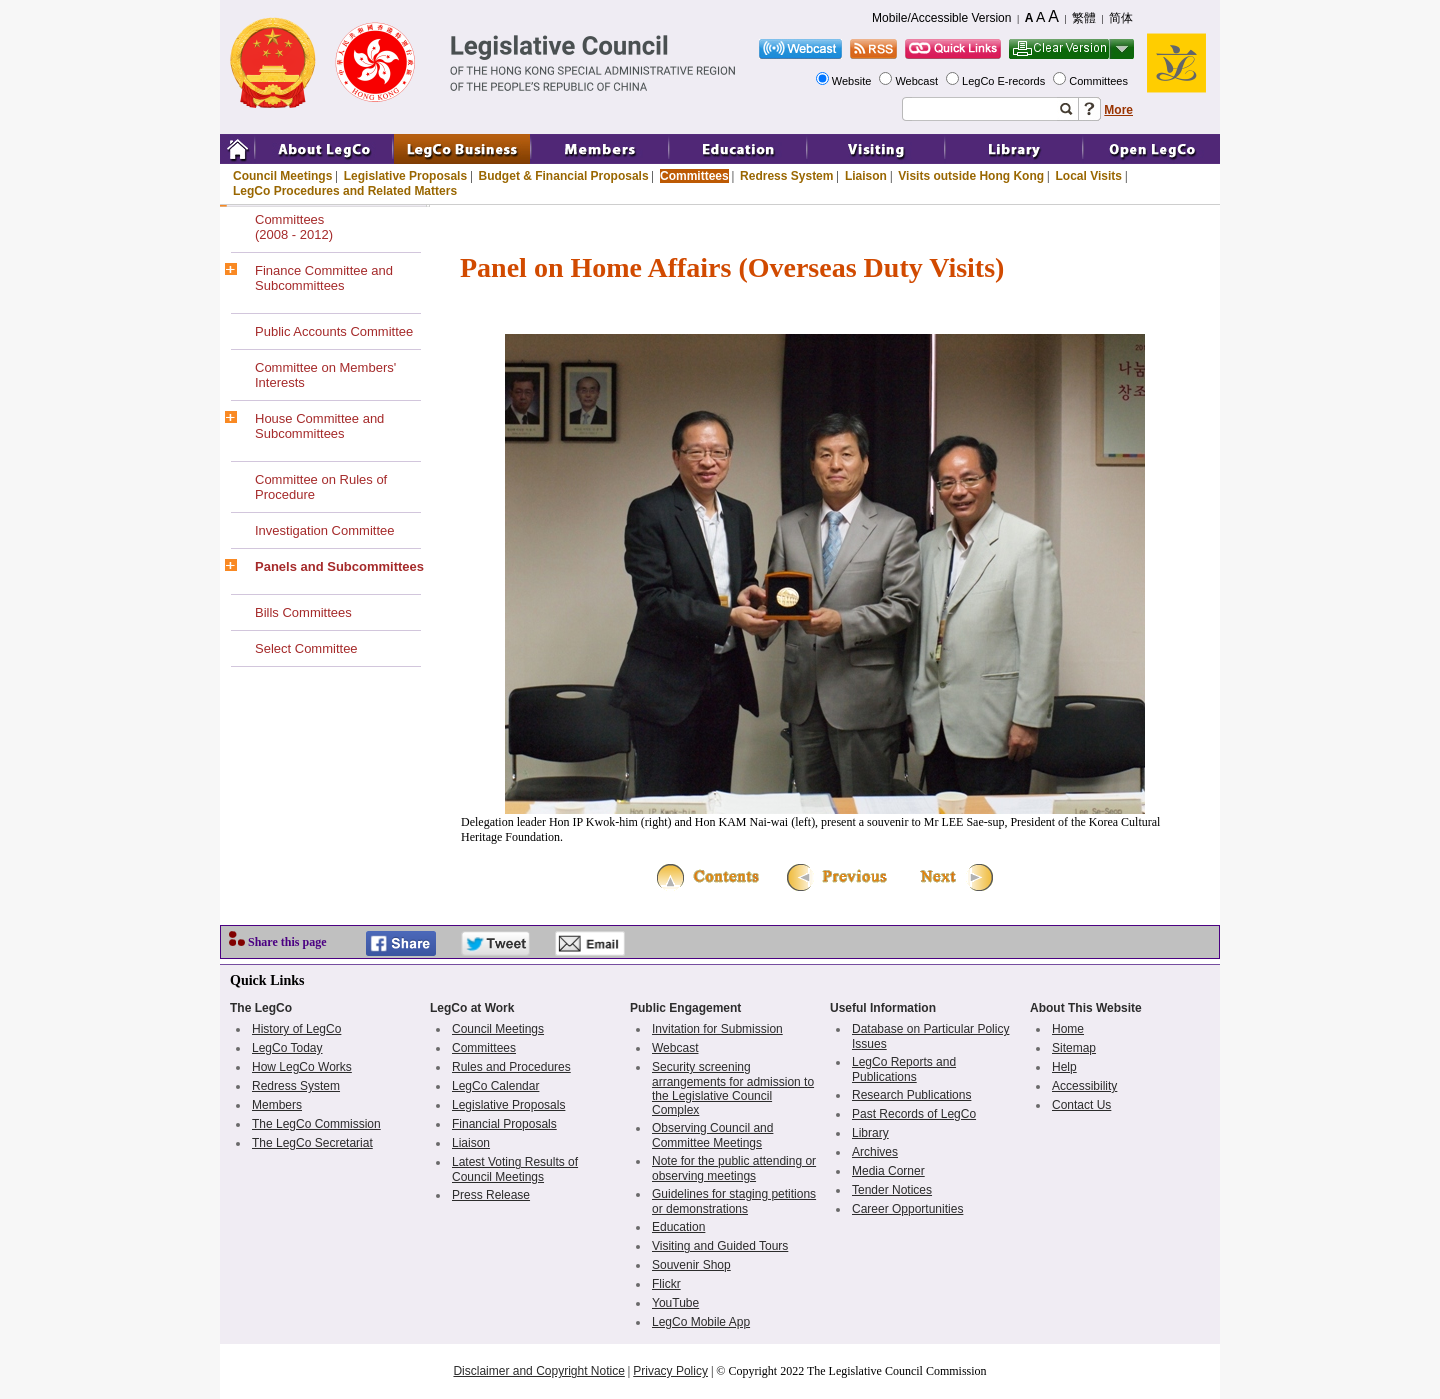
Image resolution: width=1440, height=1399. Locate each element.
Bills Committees (303, 612)
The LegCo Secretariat (312, 1143)
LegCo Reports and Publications (904, 1069)
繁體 (1084, 18)
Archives (875, 1152)
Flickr (666, 1284)
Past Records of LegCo (914, 1114)
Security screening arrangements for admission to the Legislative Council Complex (733, 1088)
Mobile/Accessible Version (941, 18)
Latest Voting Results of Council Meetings (515, 1169)
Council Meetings (282, 176)
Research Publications (911, 1095)
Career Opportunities (907, 1209)
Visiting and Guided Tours (720, 1246)
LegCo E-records (1005, 81)
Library (870, 1133)
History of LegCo (296, 1029)
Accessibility (1084, 1086)
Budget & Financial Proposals (564, 176)
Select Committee (306, 648)
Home (1068, 1029)
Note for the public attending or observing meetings (734, 1168)
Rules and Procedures (511, 1067)
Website (853, 81)
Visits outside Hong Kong (971, 176)
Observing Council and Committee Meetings (712, 1135)
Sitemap (1074, 1048)
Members (277, 1105)
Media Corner (888, 1171)
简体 (1121, 18)
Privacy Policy (670, 1371)
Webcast (918, 81)
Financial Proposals (504, 1124)
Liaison (866, 176)
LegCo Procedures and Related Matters (345, 191)
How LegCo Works (302, 1067)
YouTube (675, 1303)
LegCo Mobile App (701, 1322)
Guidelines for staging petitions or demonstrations (734, 1201)
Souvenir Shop (691, 1265)
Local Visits (1088, 176)
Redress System (786, 176)
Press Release (491, 1195)
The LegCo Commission (316, 1124)
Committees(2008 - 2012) (294, 227)
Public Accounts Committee (334, 331)
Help (1064, 1067)
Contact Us (1081, 1105)
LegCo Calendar (495, 1086)
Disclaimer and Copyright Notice (538, 1371)
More (1118, 110)
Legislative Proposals (405, 176)
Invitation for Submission (717, 1029)
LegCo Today (287, 1048)
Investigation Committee (324, 530)
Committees (1100, 81)
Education (678, 1227)
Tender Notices (892, 1190)
